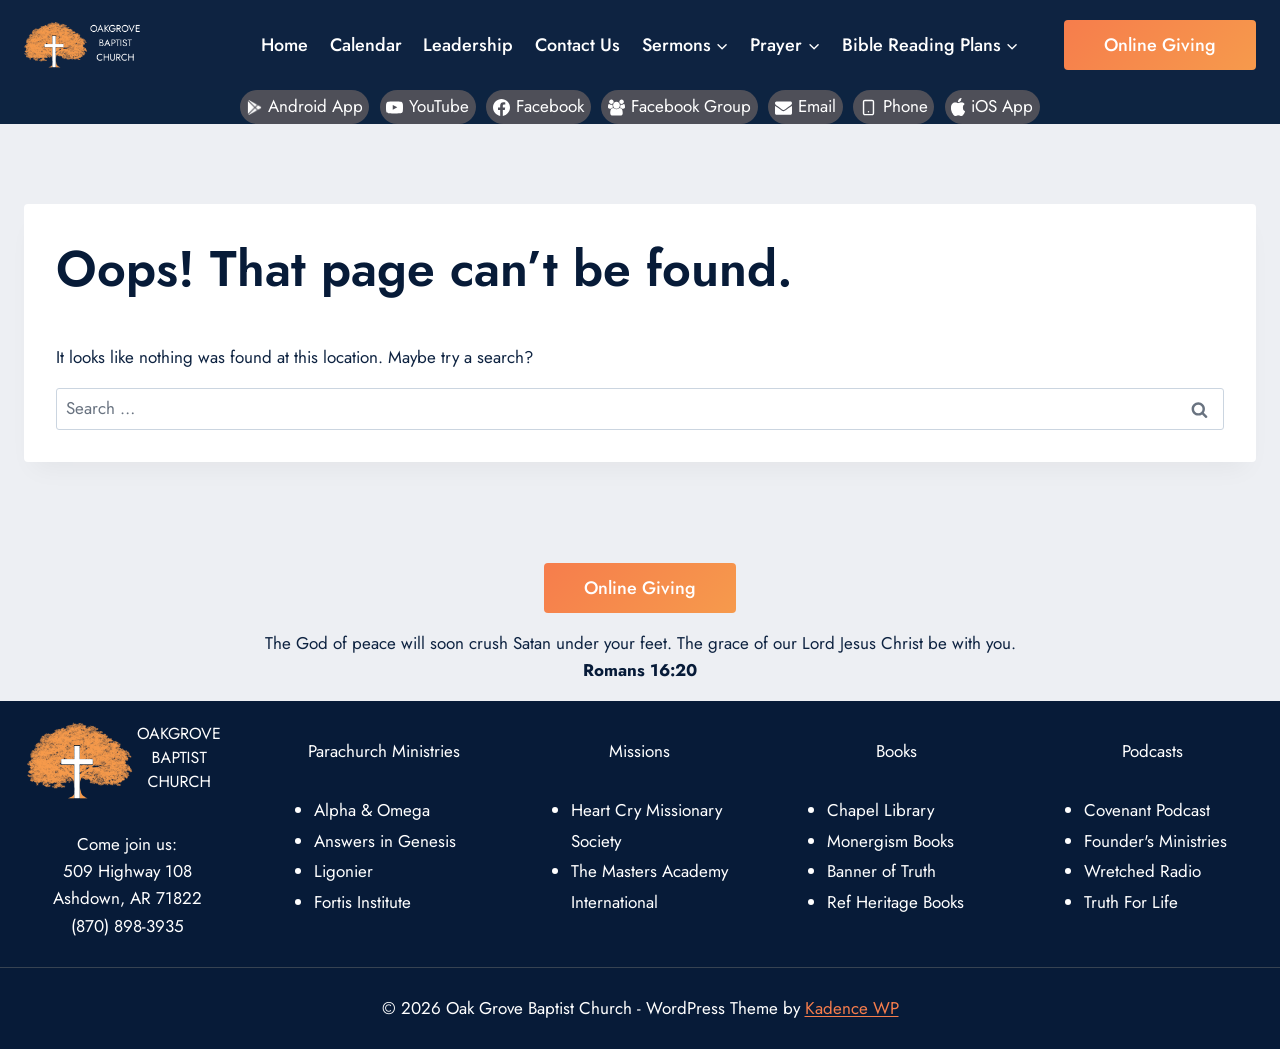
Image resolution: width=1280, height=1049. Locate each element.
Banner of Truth (881, 871)
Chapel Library (880, 810)
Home (284, 45)
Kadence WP (852, 1008)
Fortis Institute (362, 902)
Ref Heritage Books (895, 902)
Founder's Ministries (1155, 841)
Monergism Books (890, 841)
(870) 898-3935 (127, 926)
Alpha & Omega (372, 810)
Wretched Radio (1142, 871)
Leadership (468, 45)
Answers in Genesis (385, 841)
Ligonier (343, 871)
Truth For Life (1131, 902)
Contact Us (577, 45)
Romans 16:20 (640, 670)
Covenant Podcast (1147, 810)
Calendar (366, 45)
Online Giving (1160, 45)
